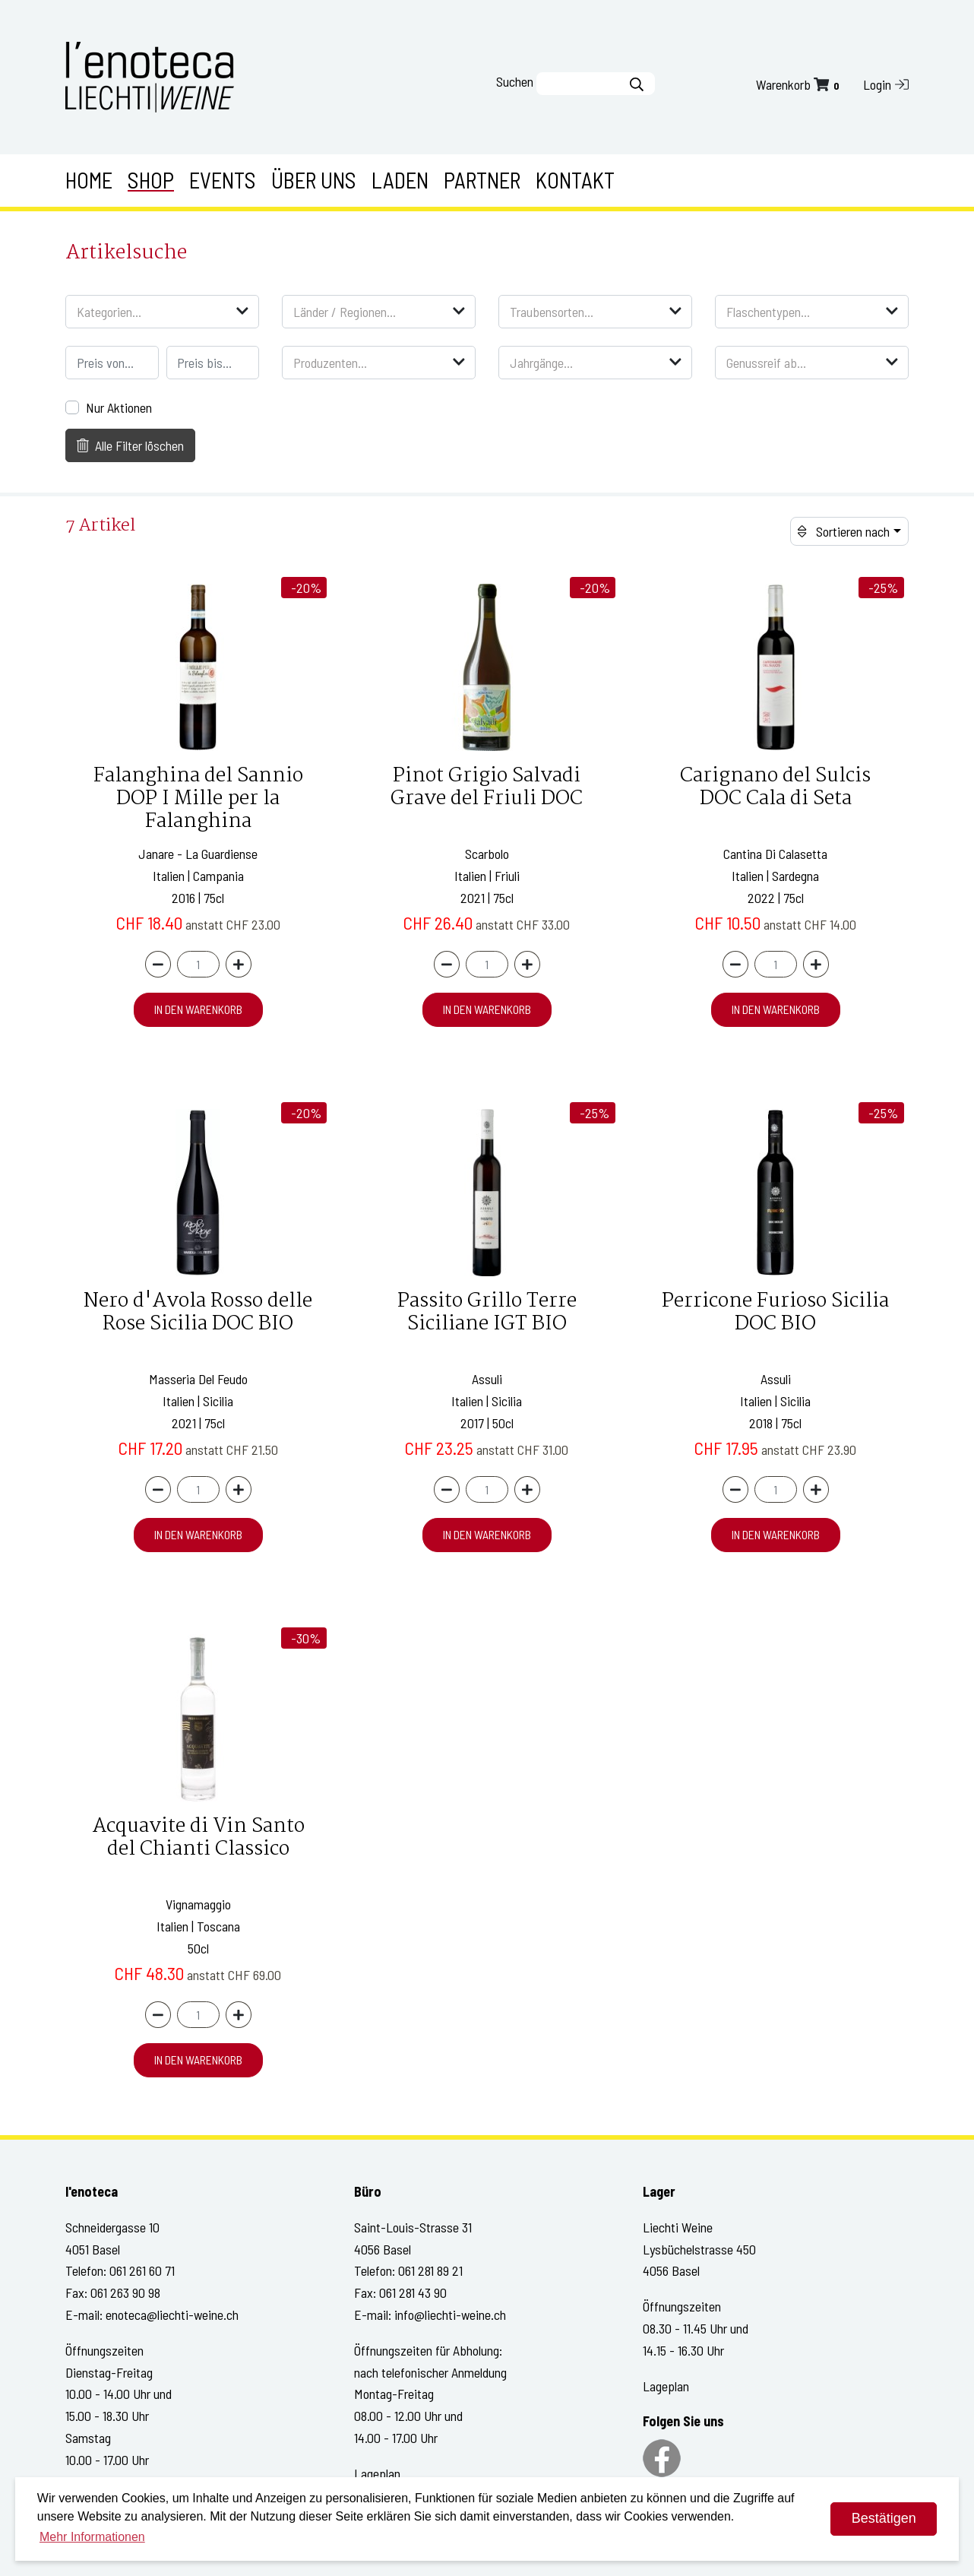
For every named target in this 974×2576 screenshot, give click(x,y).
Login (886, 84)
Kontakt (575, 179)
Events (222, 179)
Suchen (514, 81)
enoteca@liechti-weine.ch (172, 2314)
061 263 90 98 (125, 2292)
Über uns (313, 179)
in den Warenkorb (198, 1009)
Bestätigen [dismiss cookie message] (884, 2518)
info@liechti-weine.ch (450, 2314)
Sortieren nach (844, 531)
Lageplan (377, 2473)
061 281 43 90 (413, 2292)
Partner (482, 179)
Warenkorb (799, 84)
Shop (151, 179)
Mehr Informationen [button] (92, 2536)
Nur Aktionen (119, 407)
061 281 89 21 (430, 2270)
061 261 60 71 (142, 2270)
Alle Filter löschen (131, 445)
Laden (400, 179)
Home (88, 179)
